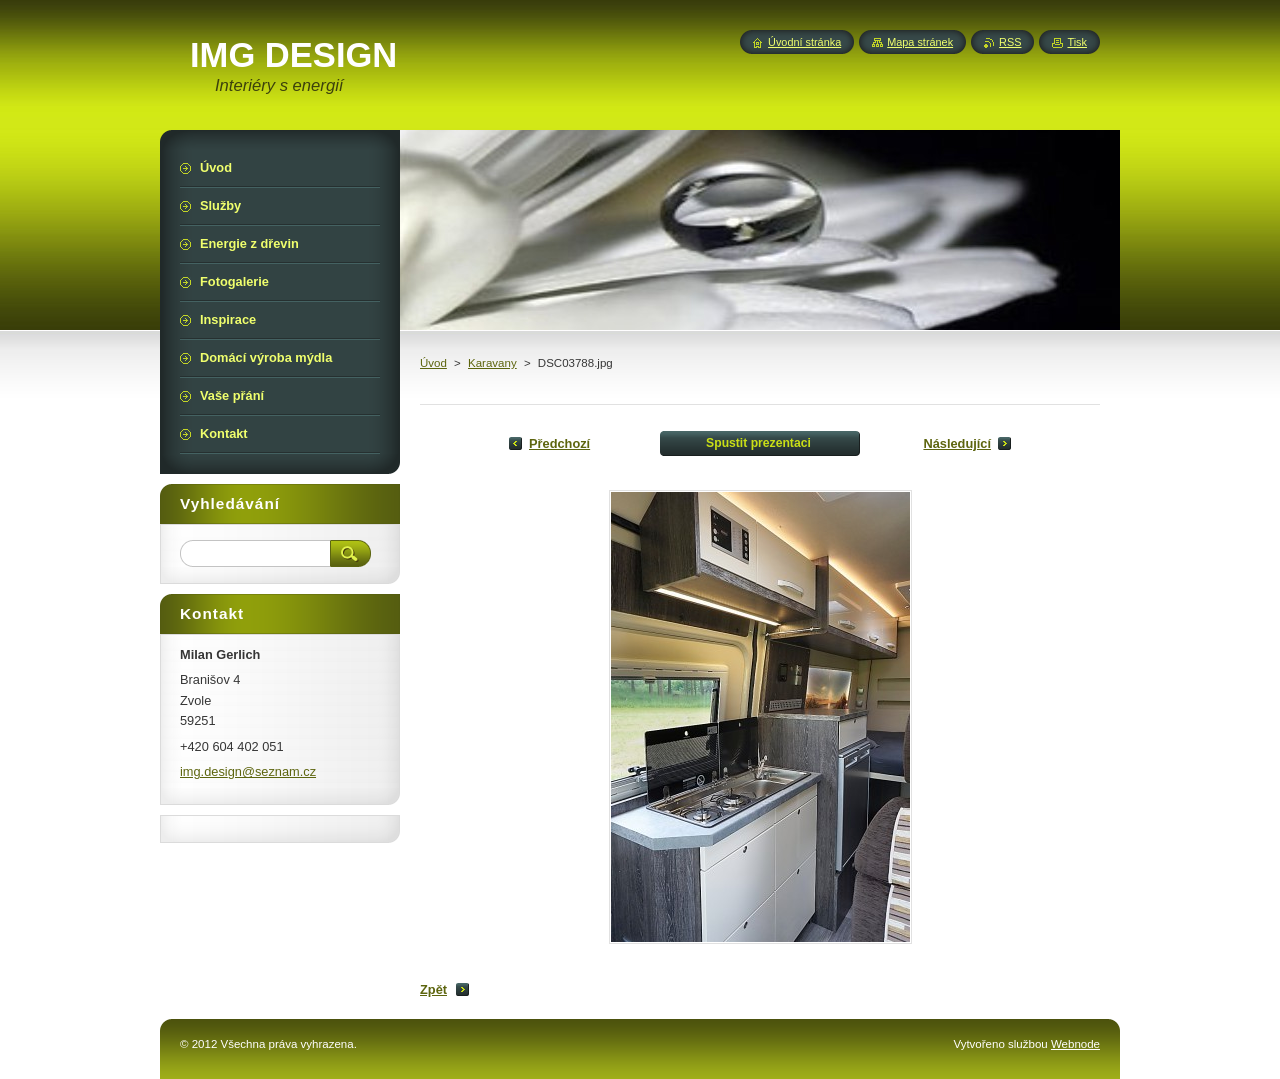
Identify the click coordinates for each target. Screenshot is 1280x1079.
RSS (1010, 42)
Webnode (1075, 1044)
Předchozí (559, 443)
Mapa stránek (920, 42)
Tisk (1077, 42)
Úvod (433, 363)
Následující (957, 443)
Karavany (492, 363)
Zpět (433, 989)
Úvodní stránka (804, 42)
